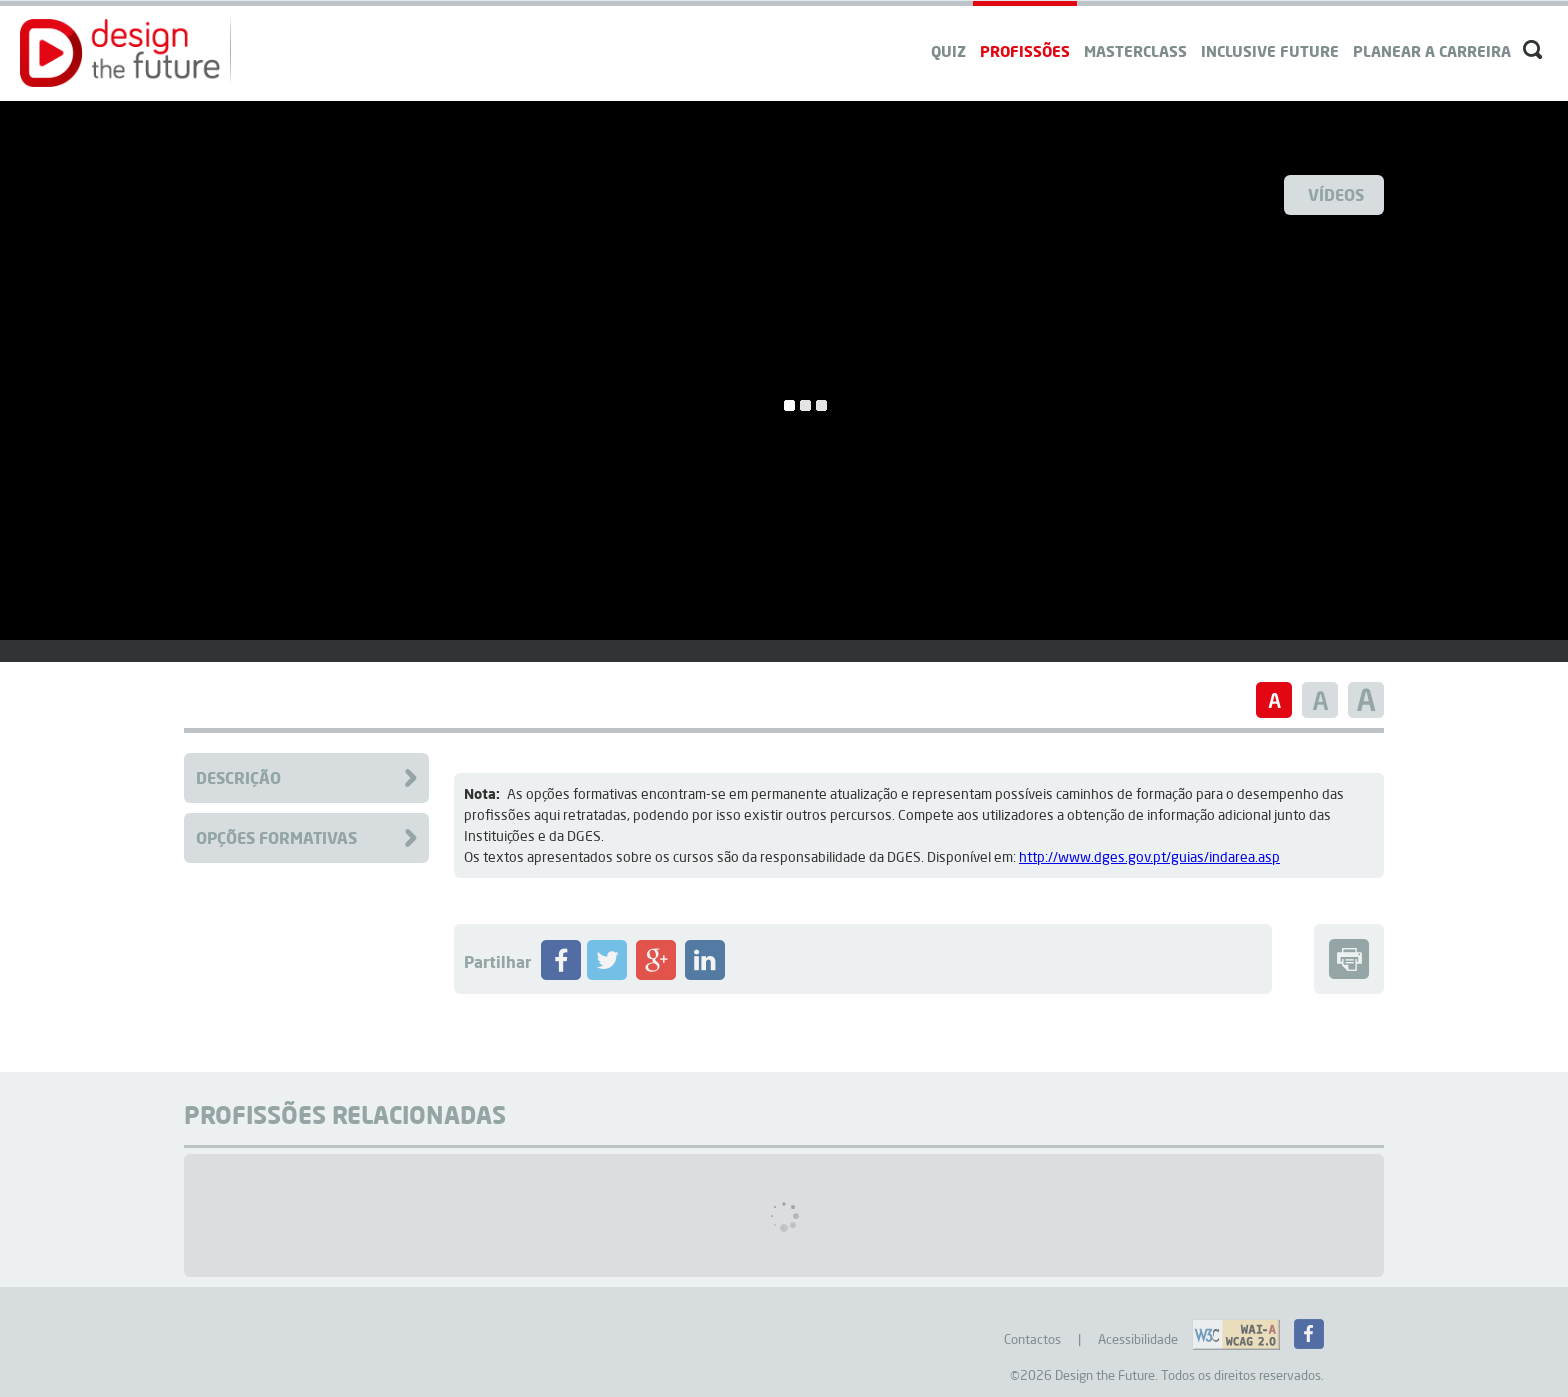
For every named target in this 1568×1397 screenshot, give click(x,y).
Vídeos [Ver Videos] (1336, 194)
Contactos (1032, 1339)
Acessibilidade (1138, 1339)
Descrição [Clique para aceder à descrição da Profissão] (238, 777)
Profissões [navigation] (1025, 51)
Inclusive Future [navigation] (1270, 51)
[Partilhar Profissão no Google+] (656, 975)
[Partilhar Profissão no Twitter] (607, 975)
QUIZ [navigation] (948, 51)
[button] (120, 53)
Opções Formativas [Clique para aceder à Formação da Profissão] (276, 837)
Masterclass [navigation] (1135, 51)
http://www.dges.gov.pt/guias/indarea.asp (1149, 857)
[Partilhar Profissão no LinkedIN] (705, 975)
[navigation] (1432, 32)
